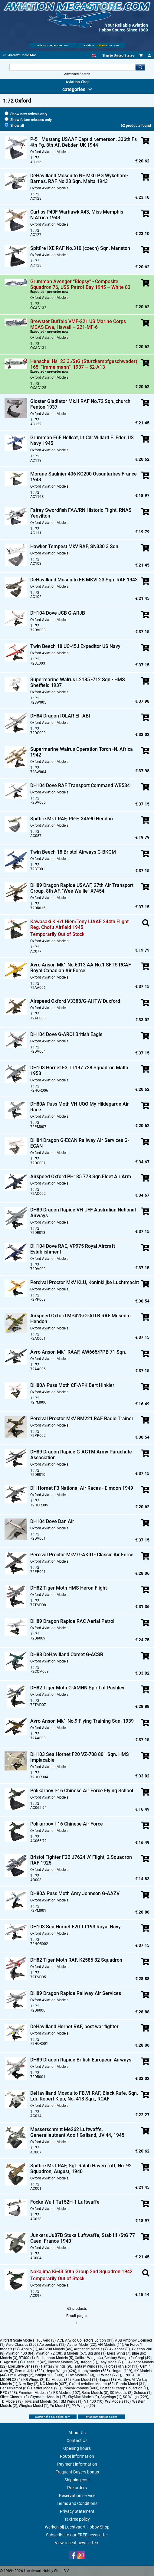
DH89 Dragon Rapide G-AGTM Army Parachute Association (81, 1454)
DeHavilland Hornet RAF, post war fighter (74, 2026)
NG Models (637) (53, 2384)
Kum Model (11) (85, 2380)
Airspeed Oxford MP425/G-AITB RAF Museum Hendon (80, 1318)
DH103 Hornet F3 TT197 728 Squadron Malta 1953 (79, 1070)
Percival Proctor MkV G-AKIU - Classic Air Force (81, 1555)
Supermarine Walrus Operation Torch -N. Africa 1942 (81, 752)
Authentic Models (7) (91, 2349)
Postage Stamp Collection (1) (124, 2388)
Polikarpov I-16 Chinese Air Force (66, 1824)
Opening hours (77, 2448)
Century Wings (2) (119, 2358)
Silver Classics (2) (14, 2397)
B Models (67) (75, 2353)
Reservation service (77, 2495)
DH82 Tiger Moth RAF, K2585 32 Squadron (76, 1960)
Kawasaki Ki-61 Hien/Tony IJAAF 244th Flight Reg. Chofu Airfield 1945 (79, 924)
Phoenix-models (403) (80, 2388)
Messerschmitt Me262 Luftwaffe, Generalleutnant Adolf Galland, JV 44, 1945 (77, 2132)
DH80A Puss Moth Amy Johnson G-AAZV (75, 1893)
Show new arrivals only (26, 114)
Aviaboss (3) (119, 2349)
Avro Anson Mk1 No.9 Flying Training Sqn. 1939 (82, 1721)
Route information (77, 2456)
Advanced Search (77, 74)
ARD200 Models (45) (55, 2349)
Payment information (77, 2464)
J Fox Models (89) (79, 2375)
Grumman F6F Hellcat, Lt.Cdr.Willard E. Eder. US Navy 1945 (82, 440)
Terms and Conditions (77, 2503)
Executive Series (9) (24, 2366)
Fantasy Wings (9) (56, 2366)
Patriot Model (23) (46, 2388)
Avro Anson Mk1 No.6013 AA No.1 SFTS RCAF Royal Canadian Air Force (80, 967)
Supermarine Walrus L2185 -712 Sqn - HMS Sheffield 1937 (77, 682)
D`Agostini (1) (11, 2362)
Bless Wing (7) (118, 2353)
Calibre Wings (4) (89, 2358)
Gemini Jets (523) (29, 2371)
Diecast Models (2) (63, 2362)
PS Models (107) (66, 2393)
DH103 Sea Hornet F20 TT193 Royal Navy (75, 1927)
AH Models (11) (110, 2344)
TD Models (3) (11, 2401)
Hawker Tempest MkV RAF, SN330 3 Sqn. (75, 546)
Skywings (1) (110, 2397)
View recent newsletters (77, 2542)
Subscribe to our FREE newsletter (77, 2534)
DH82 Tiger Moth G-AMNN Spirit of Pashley (77, 1688)
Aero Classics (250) (22, 2344)
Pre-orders (77, 2487)
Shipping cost (77, 2479)
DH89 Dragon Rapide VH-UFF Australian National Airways (83, 1212)
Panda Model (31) (131, 2384)
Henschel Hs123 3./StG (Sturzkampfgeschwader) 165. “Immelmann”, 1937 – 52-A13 (83, 364)
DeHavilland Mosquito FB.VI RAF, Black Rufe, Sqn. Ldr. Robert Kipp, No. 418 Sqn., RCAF (84, 2096)
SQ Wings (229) (135, 2397)
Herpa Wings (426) (60, 2371)
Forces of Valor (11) (122, 2366)
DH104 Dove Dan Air (52, 1521)
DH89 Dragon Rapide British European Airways (80, 2060)
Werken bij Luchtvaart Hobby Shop (77, 2527)
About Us (77, 2432)
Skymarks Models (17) (48, 2397)
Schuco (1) (143, 2393)
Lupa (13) (108, 2380)
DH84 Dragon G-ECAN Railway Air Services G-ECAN (79, 1143)
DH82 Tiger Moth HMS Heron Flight (68, 1588)
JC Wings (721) (108, 2375)
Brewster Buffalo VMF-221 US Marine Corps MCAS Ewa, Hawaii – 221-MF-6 (78, 324)
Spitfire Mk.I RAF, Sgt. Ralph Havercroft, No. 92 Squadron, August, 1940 (81, 2168)
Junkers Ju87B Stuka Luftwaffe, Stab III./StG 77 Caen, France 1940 (82, 2238)
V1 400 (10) (93, 2401)
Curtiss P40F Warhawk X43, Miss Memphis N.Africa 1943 (76, 215)
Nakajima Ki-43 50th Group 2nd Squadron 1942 (81, 2271)
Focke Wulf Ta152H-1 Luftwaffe (65, 2202)
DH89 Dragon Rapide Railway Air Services (75, 1993)
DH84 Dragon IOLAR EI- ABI (60, 716)
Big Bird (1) (97, 2353)
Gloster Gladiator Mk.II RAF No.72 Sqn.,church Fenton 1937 (80, 404)
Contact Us (77, 2440)
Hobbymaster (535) (94, 2371)
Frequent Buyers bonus (77, 2472)
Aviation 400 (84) (20, 2353)
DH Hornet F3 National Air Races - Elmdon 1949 (81, 1488)
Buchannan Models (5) (54, 2358)
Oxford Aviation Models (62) (92, 2384)
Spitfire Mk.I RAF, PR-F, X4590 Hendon (71, 819)
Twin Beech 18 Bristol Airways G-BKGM (73, 852)
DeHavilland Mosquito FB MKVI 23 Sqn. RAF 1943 (84, 580)
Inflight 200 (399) (49, 2375)
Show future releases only (28, 120)
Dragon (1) (88, 2362)
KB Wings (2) (33, 2380)
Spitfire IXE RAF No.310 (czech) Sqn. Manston (80, 248)
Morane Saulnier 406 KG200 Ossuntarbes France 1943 (83, 476)
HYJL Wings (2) (20, 2375)
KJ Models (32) (58, 2380)
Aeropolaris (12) (52, 2344)
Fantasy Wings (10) (89, 2366)
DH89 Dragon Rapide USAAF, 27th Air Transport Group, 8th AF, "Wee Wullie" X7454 (81, 888)
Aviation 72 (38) (49, 2353)
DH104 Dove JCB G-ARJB (57, 613)
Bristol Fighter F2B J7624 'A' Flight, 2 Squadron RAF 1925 (81, 1860)
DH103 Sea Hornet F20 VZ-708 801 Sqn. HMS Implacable (79, 1757)
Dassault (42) (35, 2362)
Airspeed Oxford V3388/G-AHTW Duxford (75, 1001)
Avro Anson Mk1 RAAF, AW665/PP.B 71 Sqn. (78, 1352)
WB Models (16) (118, 2401)
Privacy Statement (77, 2511)
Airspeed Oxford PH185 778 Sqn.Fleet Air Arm (80, 1176)
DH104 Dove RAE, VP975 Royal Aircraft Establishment (72, 1249)
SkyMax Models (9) (83, 2397)
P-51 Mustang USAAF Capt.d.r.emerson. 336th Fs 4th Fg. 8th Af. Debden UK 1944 (83, 142)
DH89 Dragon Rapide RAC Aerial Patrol (72, 1621)
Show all (14, 125)
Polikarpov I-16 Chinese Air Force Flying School (81, 1790)
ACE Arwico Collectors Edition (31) (85, 2340)
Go (140, 67)
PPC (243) (8, 2393)
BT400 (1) (27, 2358)
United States (124, 55)
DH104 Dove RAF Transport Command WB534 (80, 785)
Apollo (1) (29, 2349)
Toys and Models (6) (40, 2401)
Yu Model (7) (60, 2406)
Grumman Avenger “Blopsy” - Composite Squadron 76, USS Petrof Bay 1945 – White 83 (80, 284)
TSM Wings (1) (71, 2401)
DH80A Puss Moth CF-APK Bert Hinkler (72, 1385)
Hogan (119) (121, 2371)
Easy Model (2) (111, 2362)
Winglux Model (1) (33, 2406)
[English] (94, 55)
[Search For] (72, 67)
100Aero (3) (46, 2340)
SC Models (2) (121, 2393)
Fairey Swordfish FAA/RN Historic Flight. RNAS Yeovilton (81, 513)
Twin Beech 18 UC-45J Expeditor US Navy (75, 646)
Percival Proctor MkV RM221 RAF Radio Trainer (81, 1418)
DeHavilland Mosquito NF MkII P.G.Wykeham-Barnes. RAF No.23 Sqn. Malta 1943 (79, 178)
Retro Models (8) (95, 2393)
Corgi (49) (143, 2358)
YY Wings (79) (83, 2406)
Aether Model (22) (81, 2344)
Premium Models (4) (35, 2393)
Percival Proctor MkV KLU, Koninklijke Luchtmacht (84, 1282)
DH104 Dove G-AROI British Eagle (66, 1034)
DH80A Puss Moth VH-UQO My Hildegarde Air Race (79, 1107)
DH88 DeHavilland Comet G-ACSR (66, 1654)
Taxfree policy (77, 2519)
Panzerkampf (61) (15, 2388)
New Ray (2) (28, 2384)
